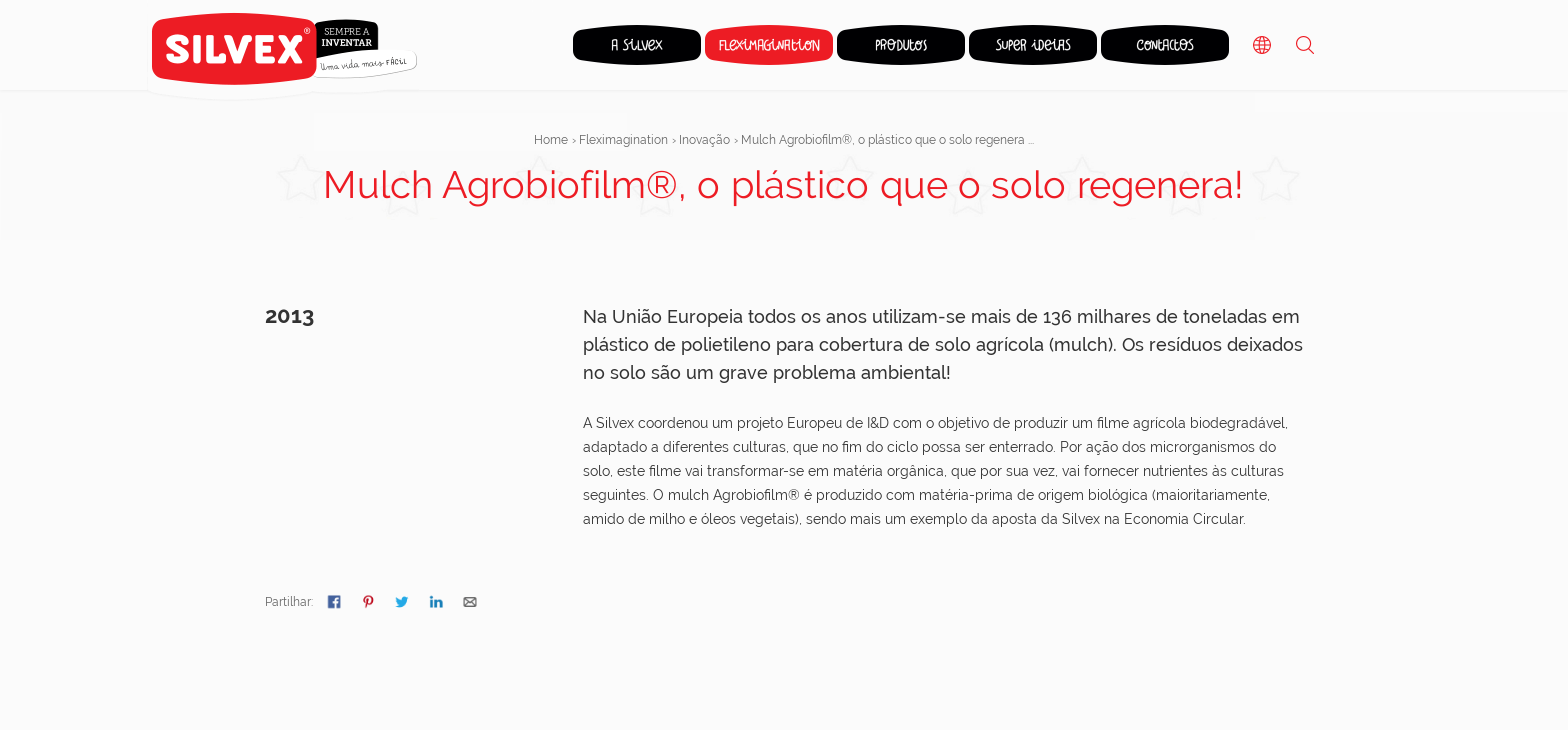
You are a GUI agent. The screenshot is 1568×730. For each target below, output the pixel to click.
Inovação (704, 140)
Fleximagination (623, 140)
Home (551, 140)
